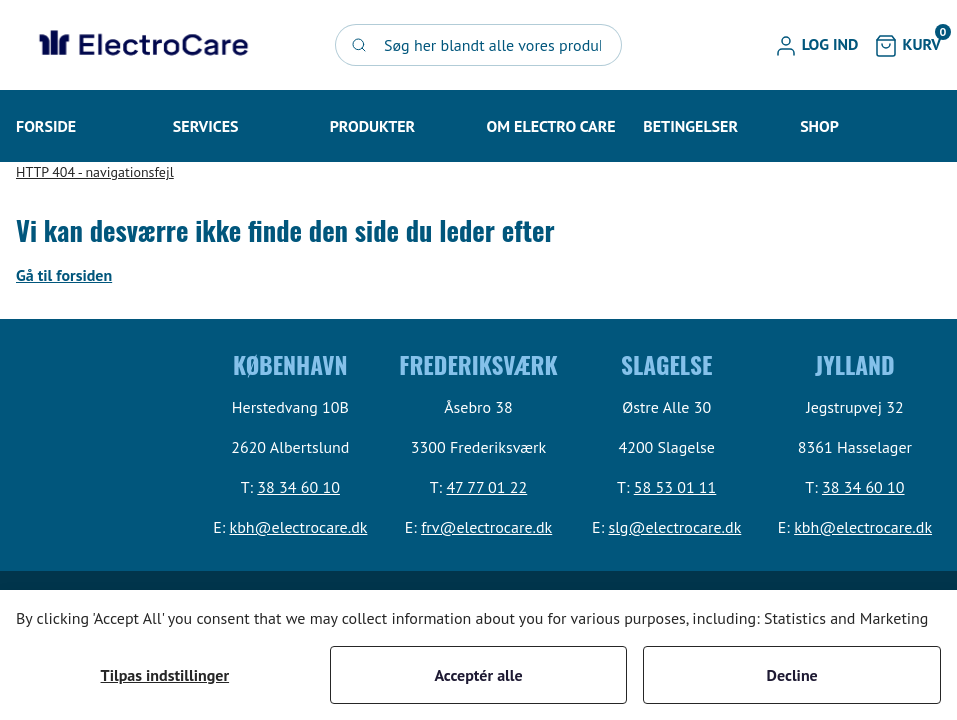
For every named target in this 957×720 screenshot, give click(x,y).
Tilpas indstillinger (165, 675)
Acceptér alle (478, 675)
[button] (816, 45)
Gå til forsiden (64, 275)
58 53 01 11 (675, 487)
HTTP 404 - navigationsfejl (95, 172)
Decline (792, 675)
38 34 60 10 (298, 487)
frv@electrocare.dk (486, 527)
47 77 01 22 (486, 487)
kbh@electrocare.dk (299, 527)
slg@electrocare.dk (674, 527)
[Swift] (141, 45)
